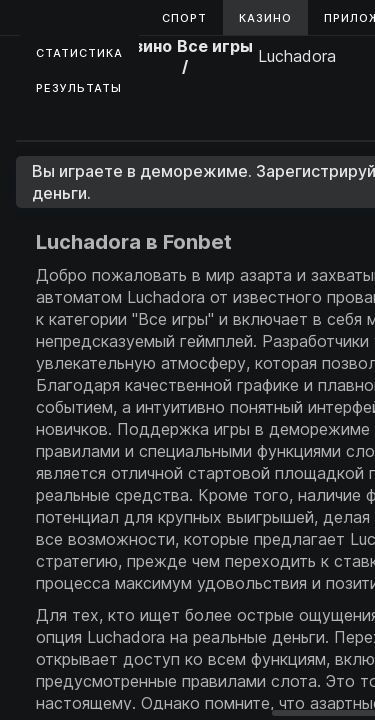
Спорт (184, 18)
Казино (265, 18)
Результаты (79, 88)
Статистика (79, 53)
